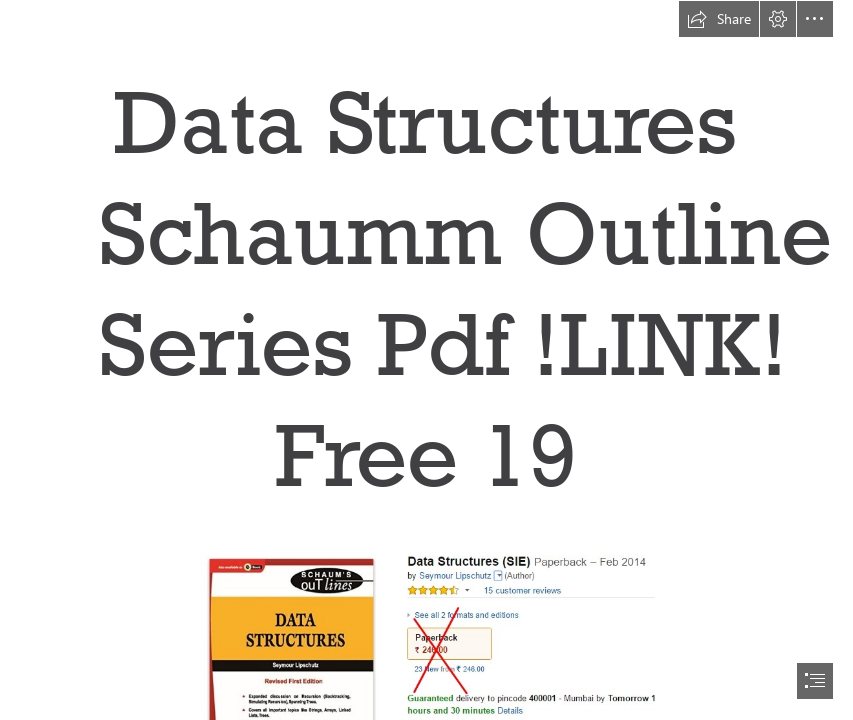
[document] (426, 360)
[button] (719, 19)
